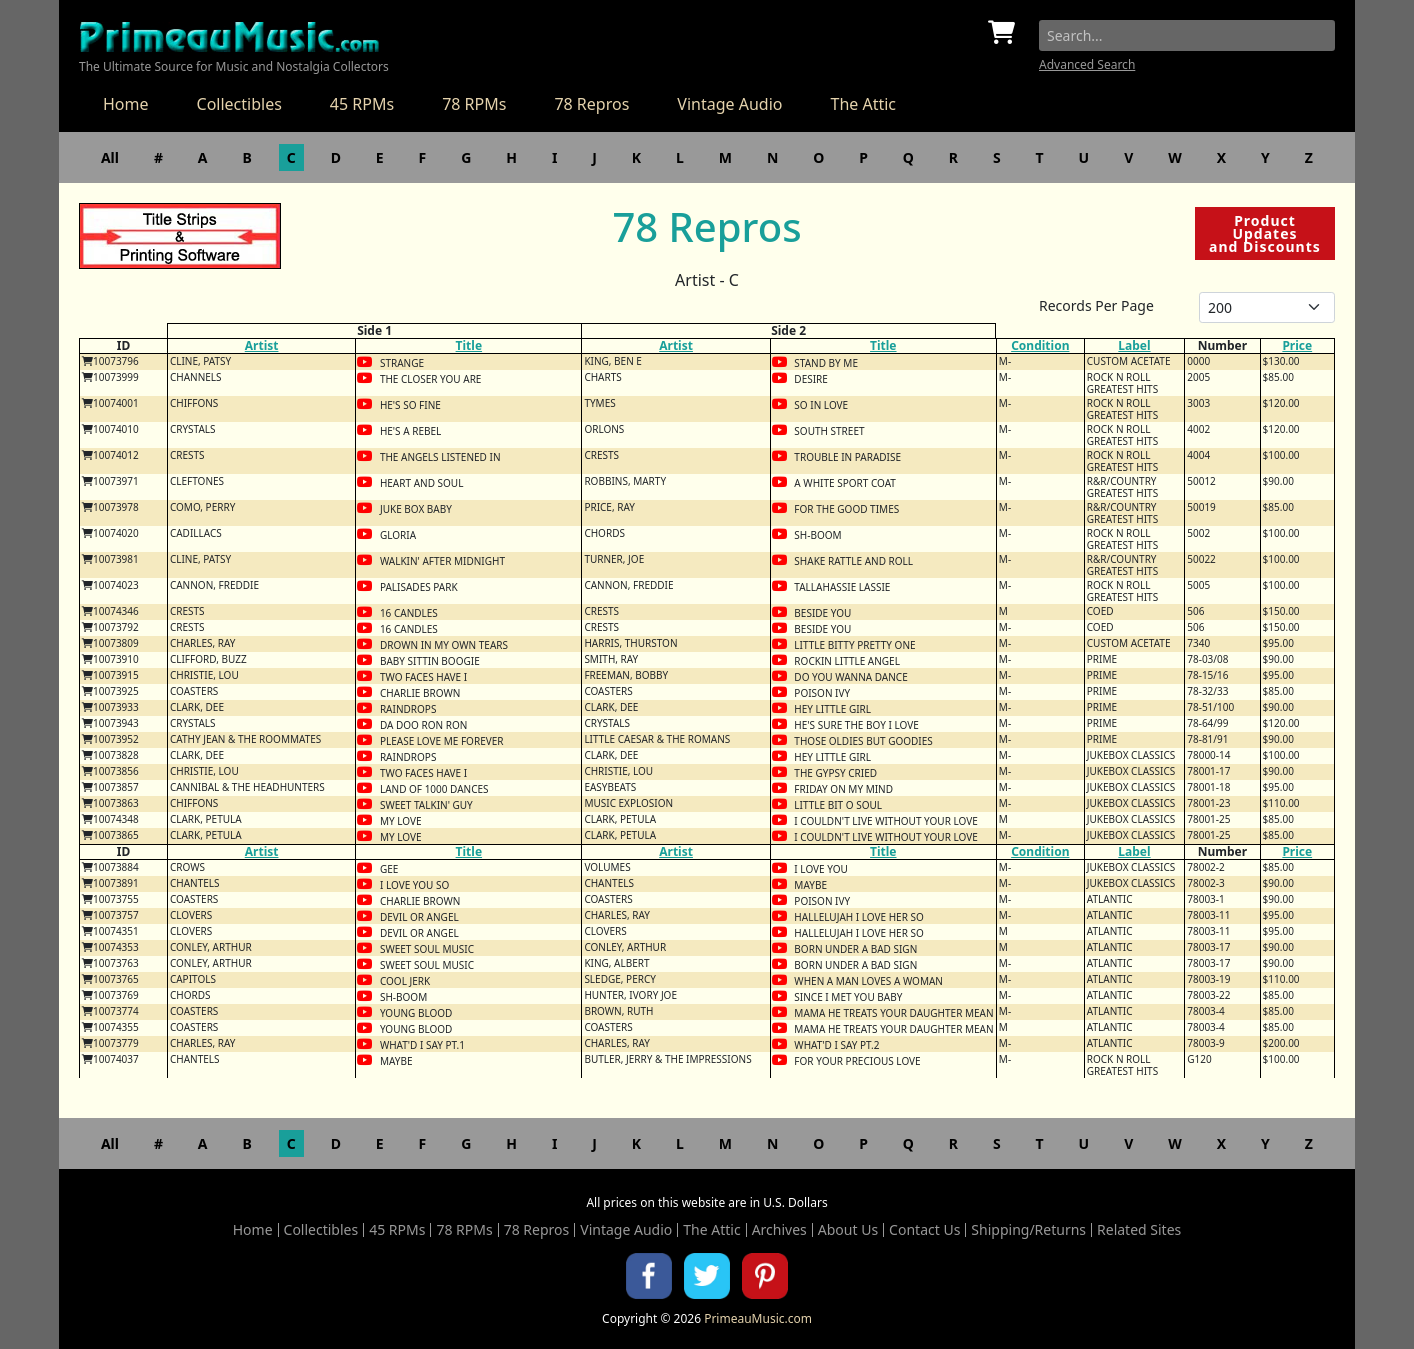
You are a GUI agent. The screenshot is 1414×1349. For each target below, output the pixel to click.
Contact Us (924, 1230)
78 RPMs (474, 104)
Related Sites (1139, 1230)
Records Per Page (1096, 305)
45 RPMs (362, 104)
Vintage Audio (729, 104)
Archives (779, 1230)
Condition (1040, 345)
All (110, 157)
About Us (848, 1230)
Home (126, 104)
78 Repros (591, 104)
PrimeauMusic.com (758, 1318)
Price (1297, 345)
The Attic (863, 104)
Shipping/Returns (1028, 1230)
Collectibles (239, 104)
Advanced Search (1087, 64)
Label (1134, 345)
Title (469, 345)
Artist (262, 345)
